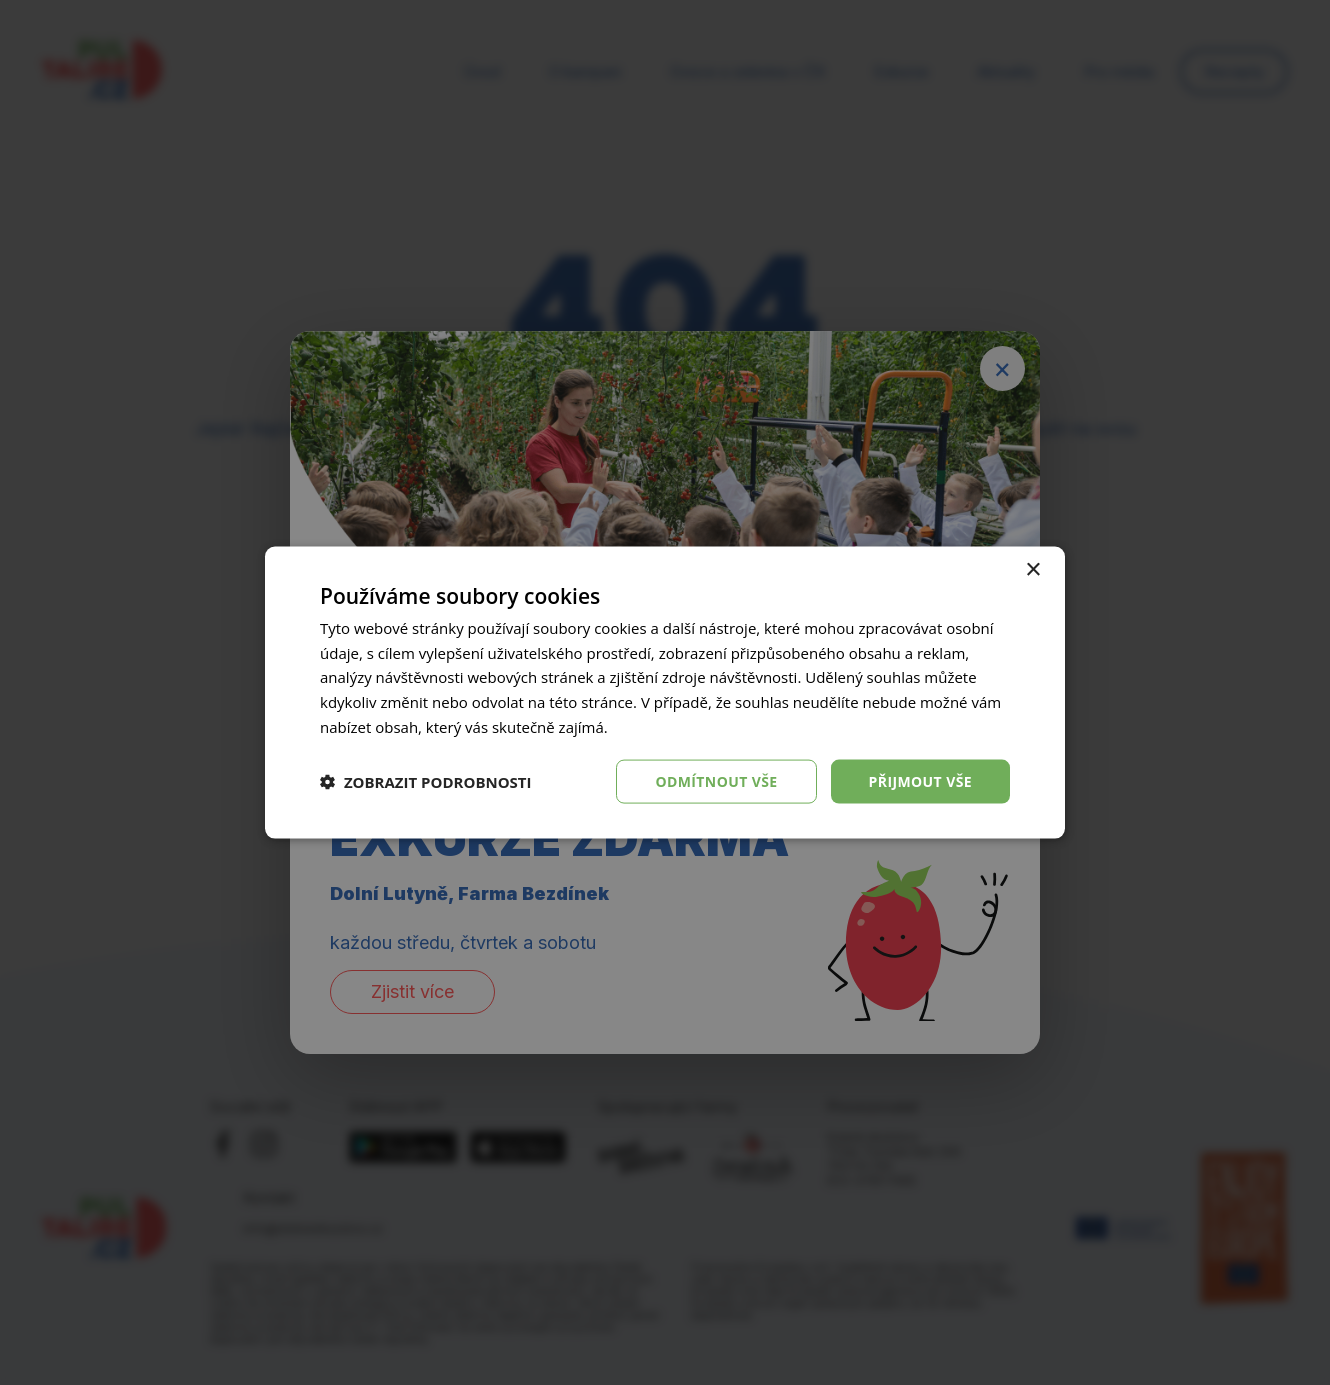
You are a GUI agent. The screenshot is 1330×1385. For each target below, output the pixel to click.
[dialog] (665, 692)
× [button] (1032, 569)
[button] (426, 782)
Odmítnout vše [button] (716, 780)
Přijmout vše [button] (920, 780)
